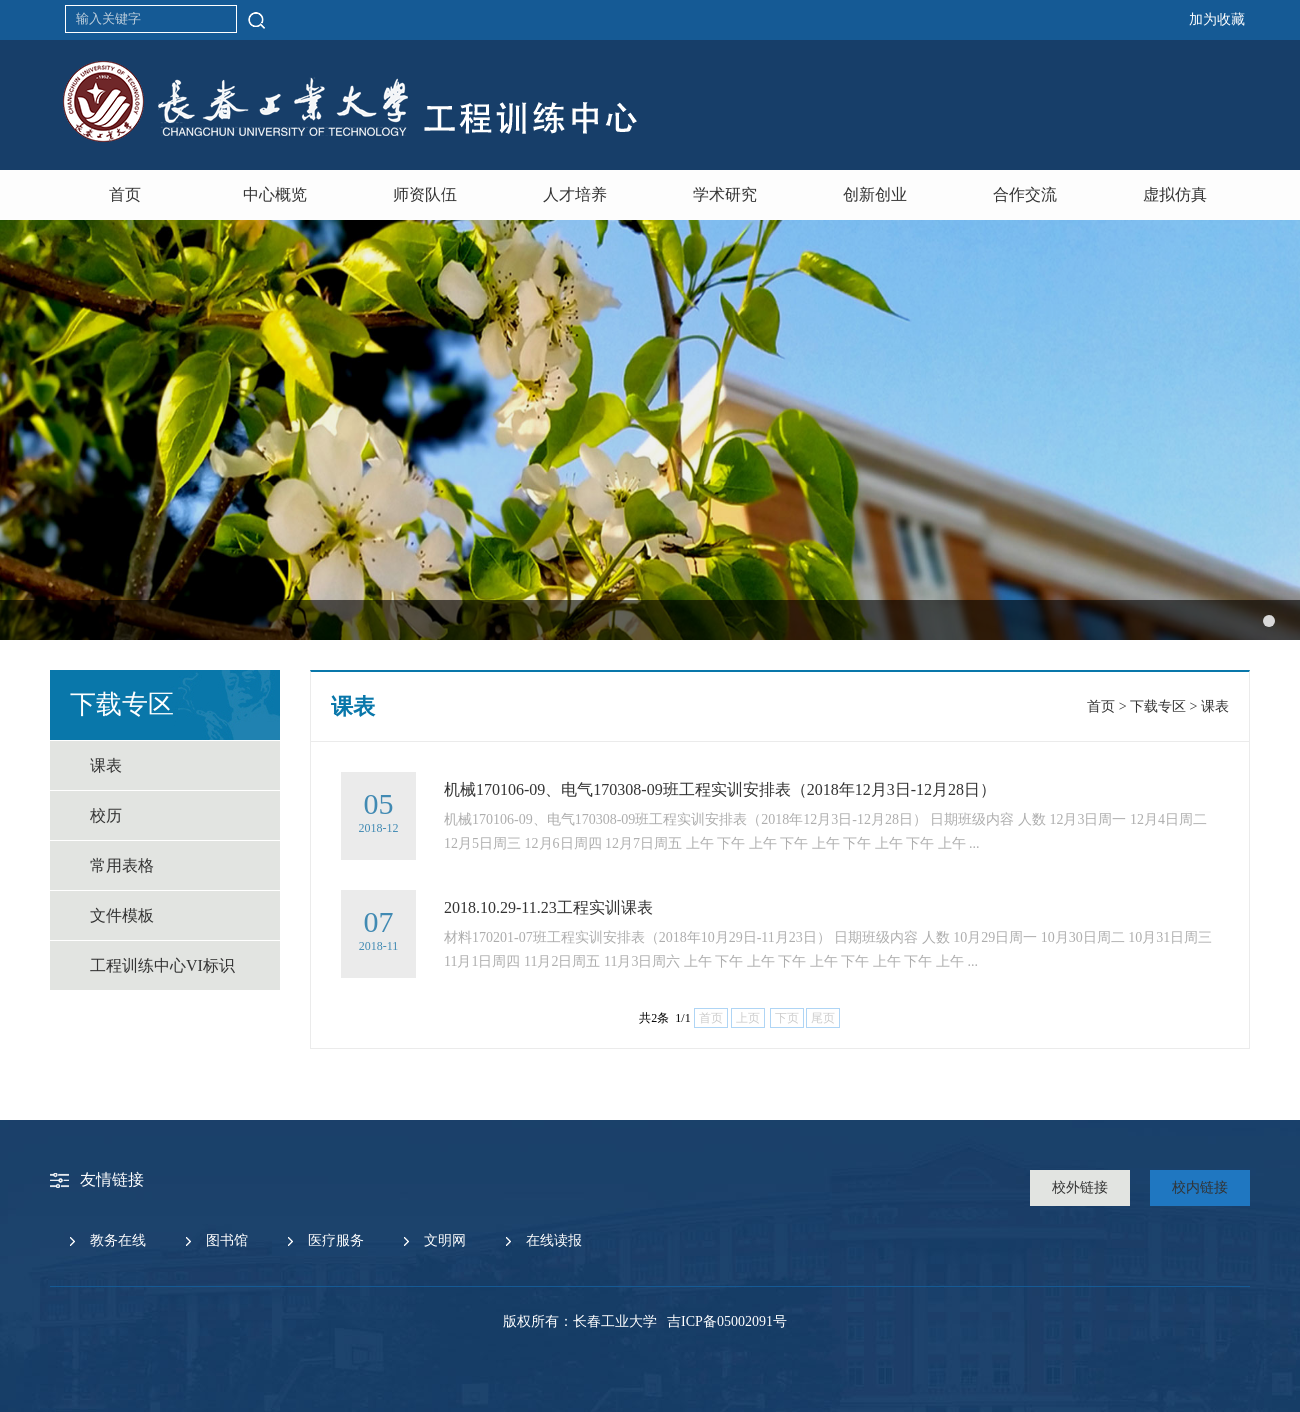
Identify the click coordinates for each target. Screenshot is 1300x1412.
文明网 (445, 1240)
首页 (125, 194)
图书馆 (227, 1240)
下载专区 (1158, 706)
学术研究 (725, 194)
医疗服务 (336, 1240)
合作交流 (1025, 194)
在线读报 (554, 1240)
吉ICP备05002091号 (727, 1321)
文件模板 (122, 915)
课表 (106, 765)
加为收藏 (1217, 19)
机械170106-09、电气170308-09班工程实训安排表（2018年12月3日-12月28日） (720, 789)
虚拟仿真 (1175, 194)
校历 (106, 815)
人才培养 (575, 194)
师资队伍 (425, 194)
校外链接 (1080, 1187)
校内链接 (1200, 1187)
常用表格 (122, 865)
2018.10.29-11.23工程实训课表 (548, 907)
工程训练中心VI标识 (162, 965)
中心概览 (275, 194)
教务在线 (118, 1240)
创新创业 (875, 194)
